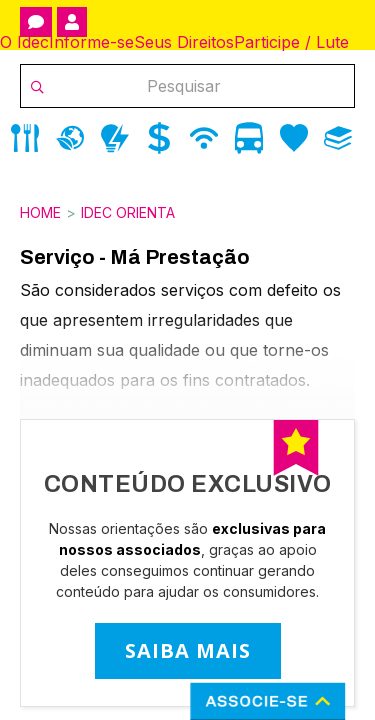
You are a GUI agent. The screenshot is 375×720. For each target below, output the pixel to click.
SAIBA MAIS (188, 650)
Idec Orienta (128, 212)
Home (40, 212)
